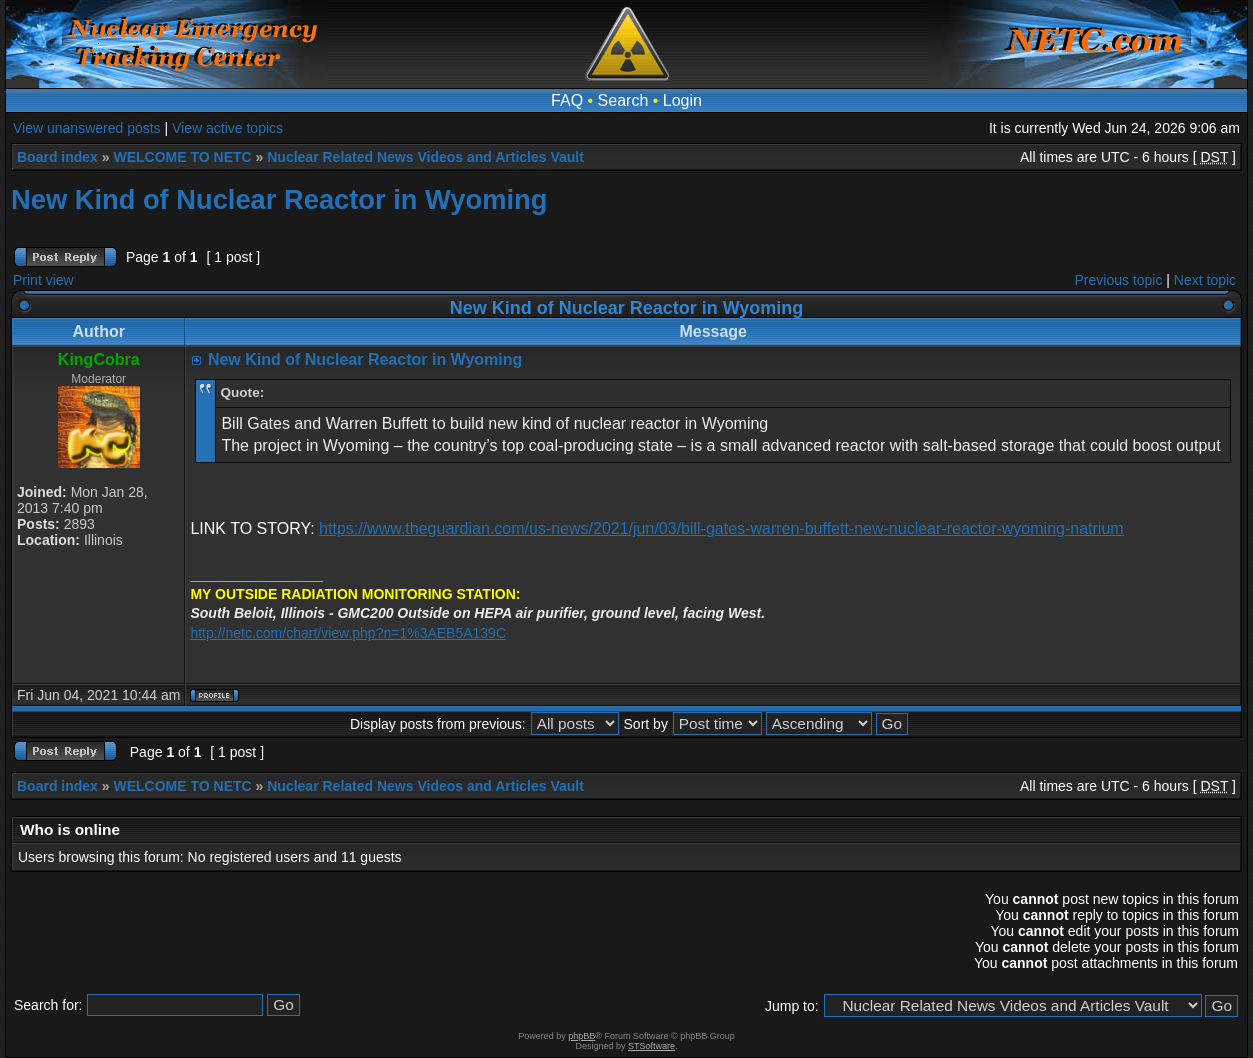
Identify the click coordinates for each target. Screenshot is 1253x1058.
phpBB (581, 1036)
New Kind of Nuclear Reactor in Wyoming (279, 199)
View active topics (227, 128)
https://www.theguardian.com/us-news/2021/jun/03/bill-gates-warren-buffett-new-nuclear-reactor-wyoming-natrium (721, 528)
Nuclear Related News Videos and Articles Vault (425, 157)
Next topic (1205, 280)
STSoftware (651, 1046)
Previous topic (1119, 280)
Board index (57, 157)
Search (623, 100)
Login (682, 100)
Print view (43, 280)
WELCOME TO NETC (182, 157)
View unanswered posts (87, 128)
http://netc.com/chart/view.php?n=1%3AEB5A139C (348, 633)
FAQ (567, 100)
